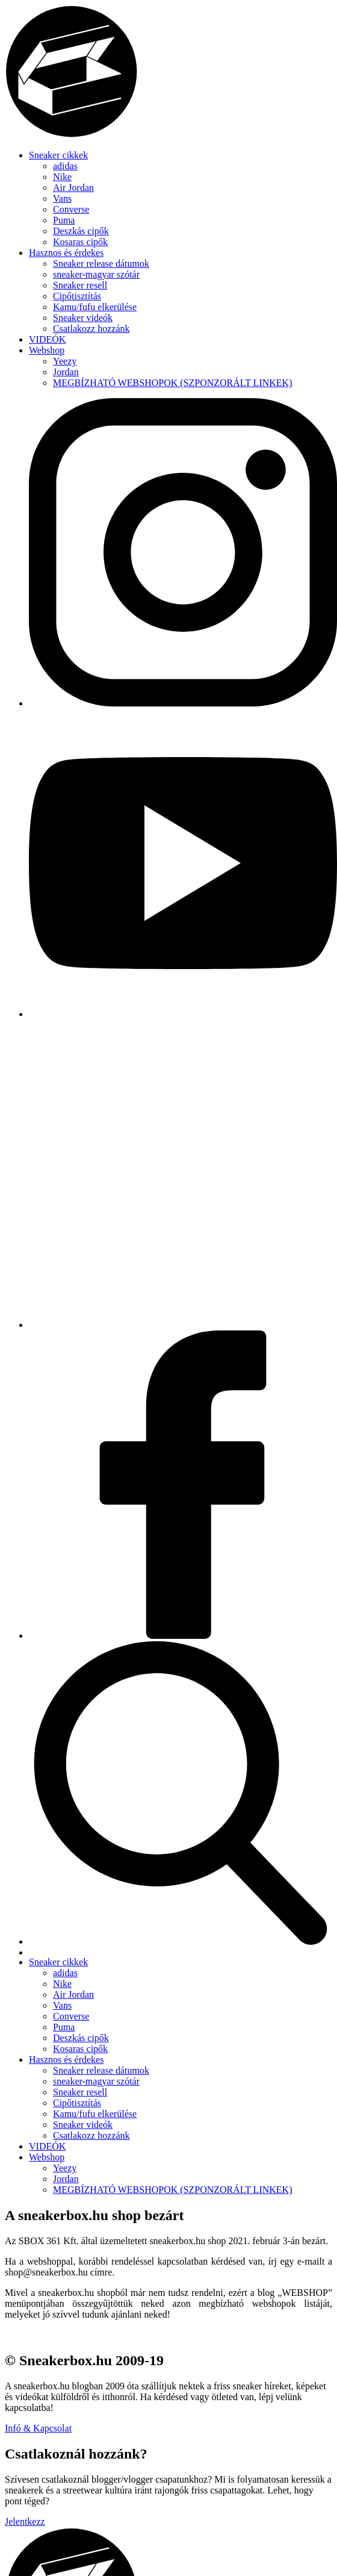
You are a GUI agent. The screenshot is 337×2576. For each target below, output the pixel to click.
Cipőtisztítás (77, 296)
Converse (71, 209)
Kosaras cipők (80, 242)
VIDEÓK (47, 339)
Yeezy (64, 361)
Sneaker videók (83, 318)
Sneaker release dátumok (101, 263)
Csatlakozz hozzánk (91, 328)
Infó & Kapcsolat (38, 2428)
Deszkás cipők (81, 231)
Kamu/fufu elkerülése (95, 307)
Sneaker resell (80, 285)
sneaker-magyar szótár (96, 274)
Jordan (66, 372)
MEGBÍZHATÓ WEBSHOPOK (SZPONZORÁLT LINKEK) (172, 383)
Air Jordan (73, 187)
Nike (62, 177)
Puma (64, 220)
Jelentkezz (25, 2521)
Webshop (46, 350)
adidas (65, 166)
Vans (62, 198)
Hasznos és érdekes (66, 253)
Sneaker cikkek (58, 155)
